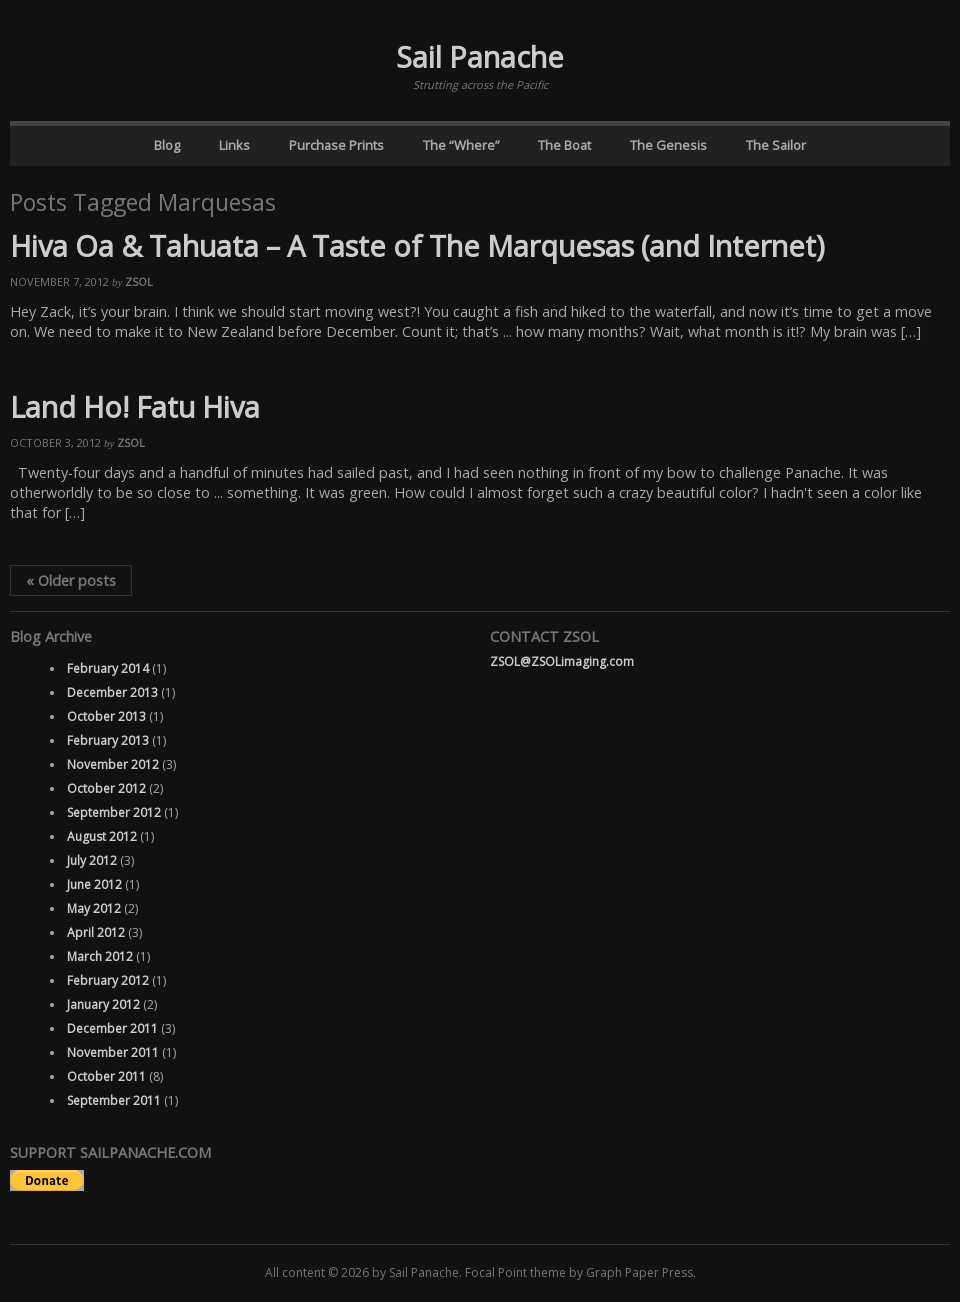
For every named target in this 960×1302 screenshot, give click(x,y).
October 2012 (106, 788)
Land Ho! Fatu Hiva (135, 406)
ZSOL (139, 281)
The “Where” (461, 145)
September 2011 (114, 1100)
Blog (167, 145)
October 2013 (106, 716)
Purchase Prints (336, 145)
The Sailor (776, 145)
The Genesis (668, 145)
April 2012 (96, 932)
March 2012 (100, 956)
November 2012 (113, 764)
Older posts (71, 580)
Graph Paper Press (639, 1272)
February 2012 (108, 980)
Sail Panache (480, 56)
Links (234, 145)
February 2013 (108, 740)
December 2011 (112, 1028)
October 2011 (106, 1076)
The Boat (564, 145)
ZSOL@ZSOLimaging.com (562, 661)
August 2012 (102, 836)
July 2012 (92, 860)
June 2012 (94, 884)
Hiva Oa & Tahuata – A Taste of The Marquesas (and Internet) (417, 245)
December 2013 (112, 692)
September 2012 (114, 812)
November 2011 (113, 1052)
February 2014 (108, 668)
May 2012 (94, 908)
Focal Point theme (515, 1272)
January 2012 (103, 1004)
